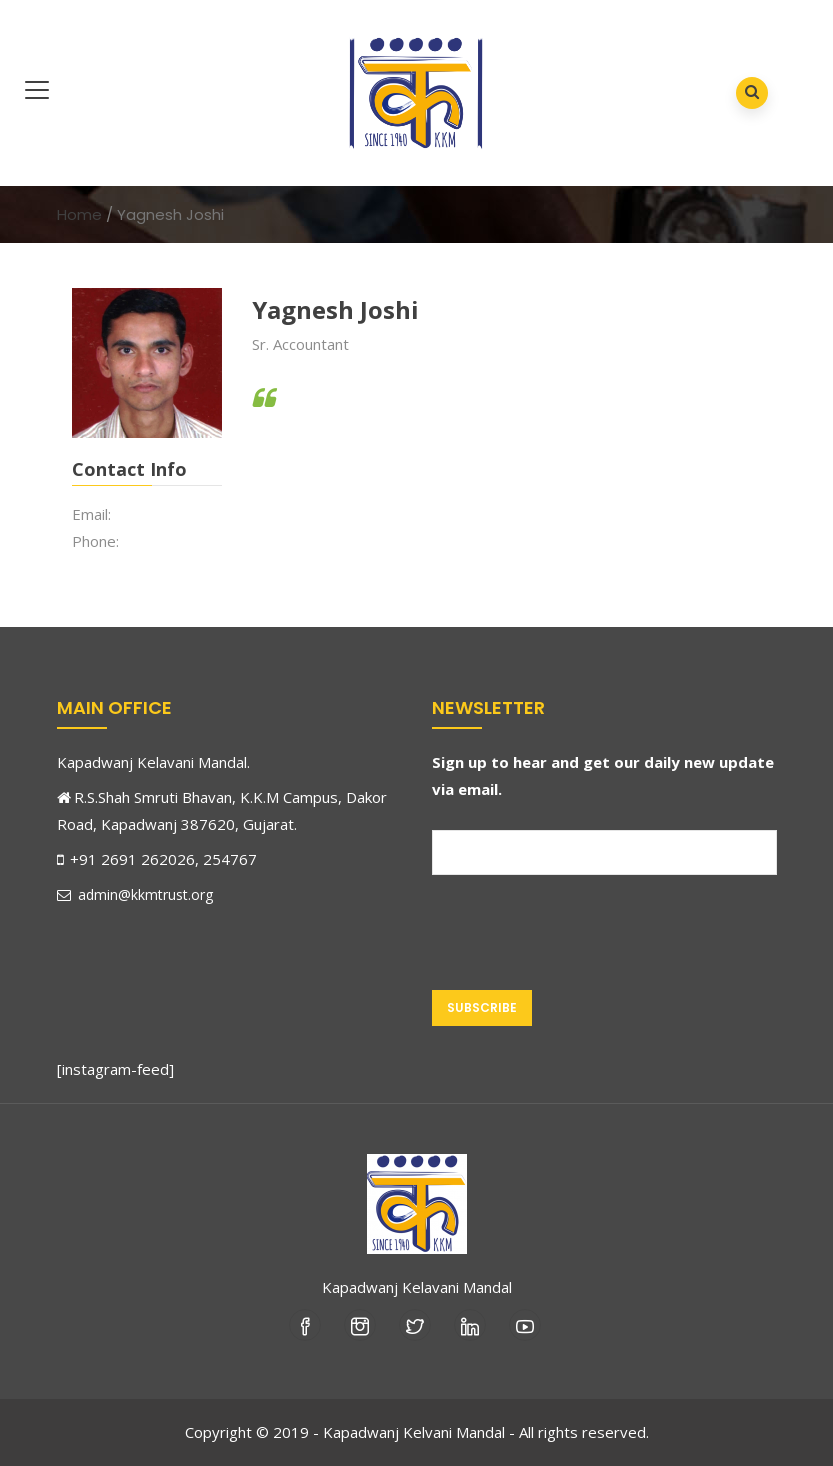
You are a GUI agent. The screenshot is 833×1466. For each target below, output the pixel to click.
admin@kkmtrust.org (135, 894)
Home (79, 214)
